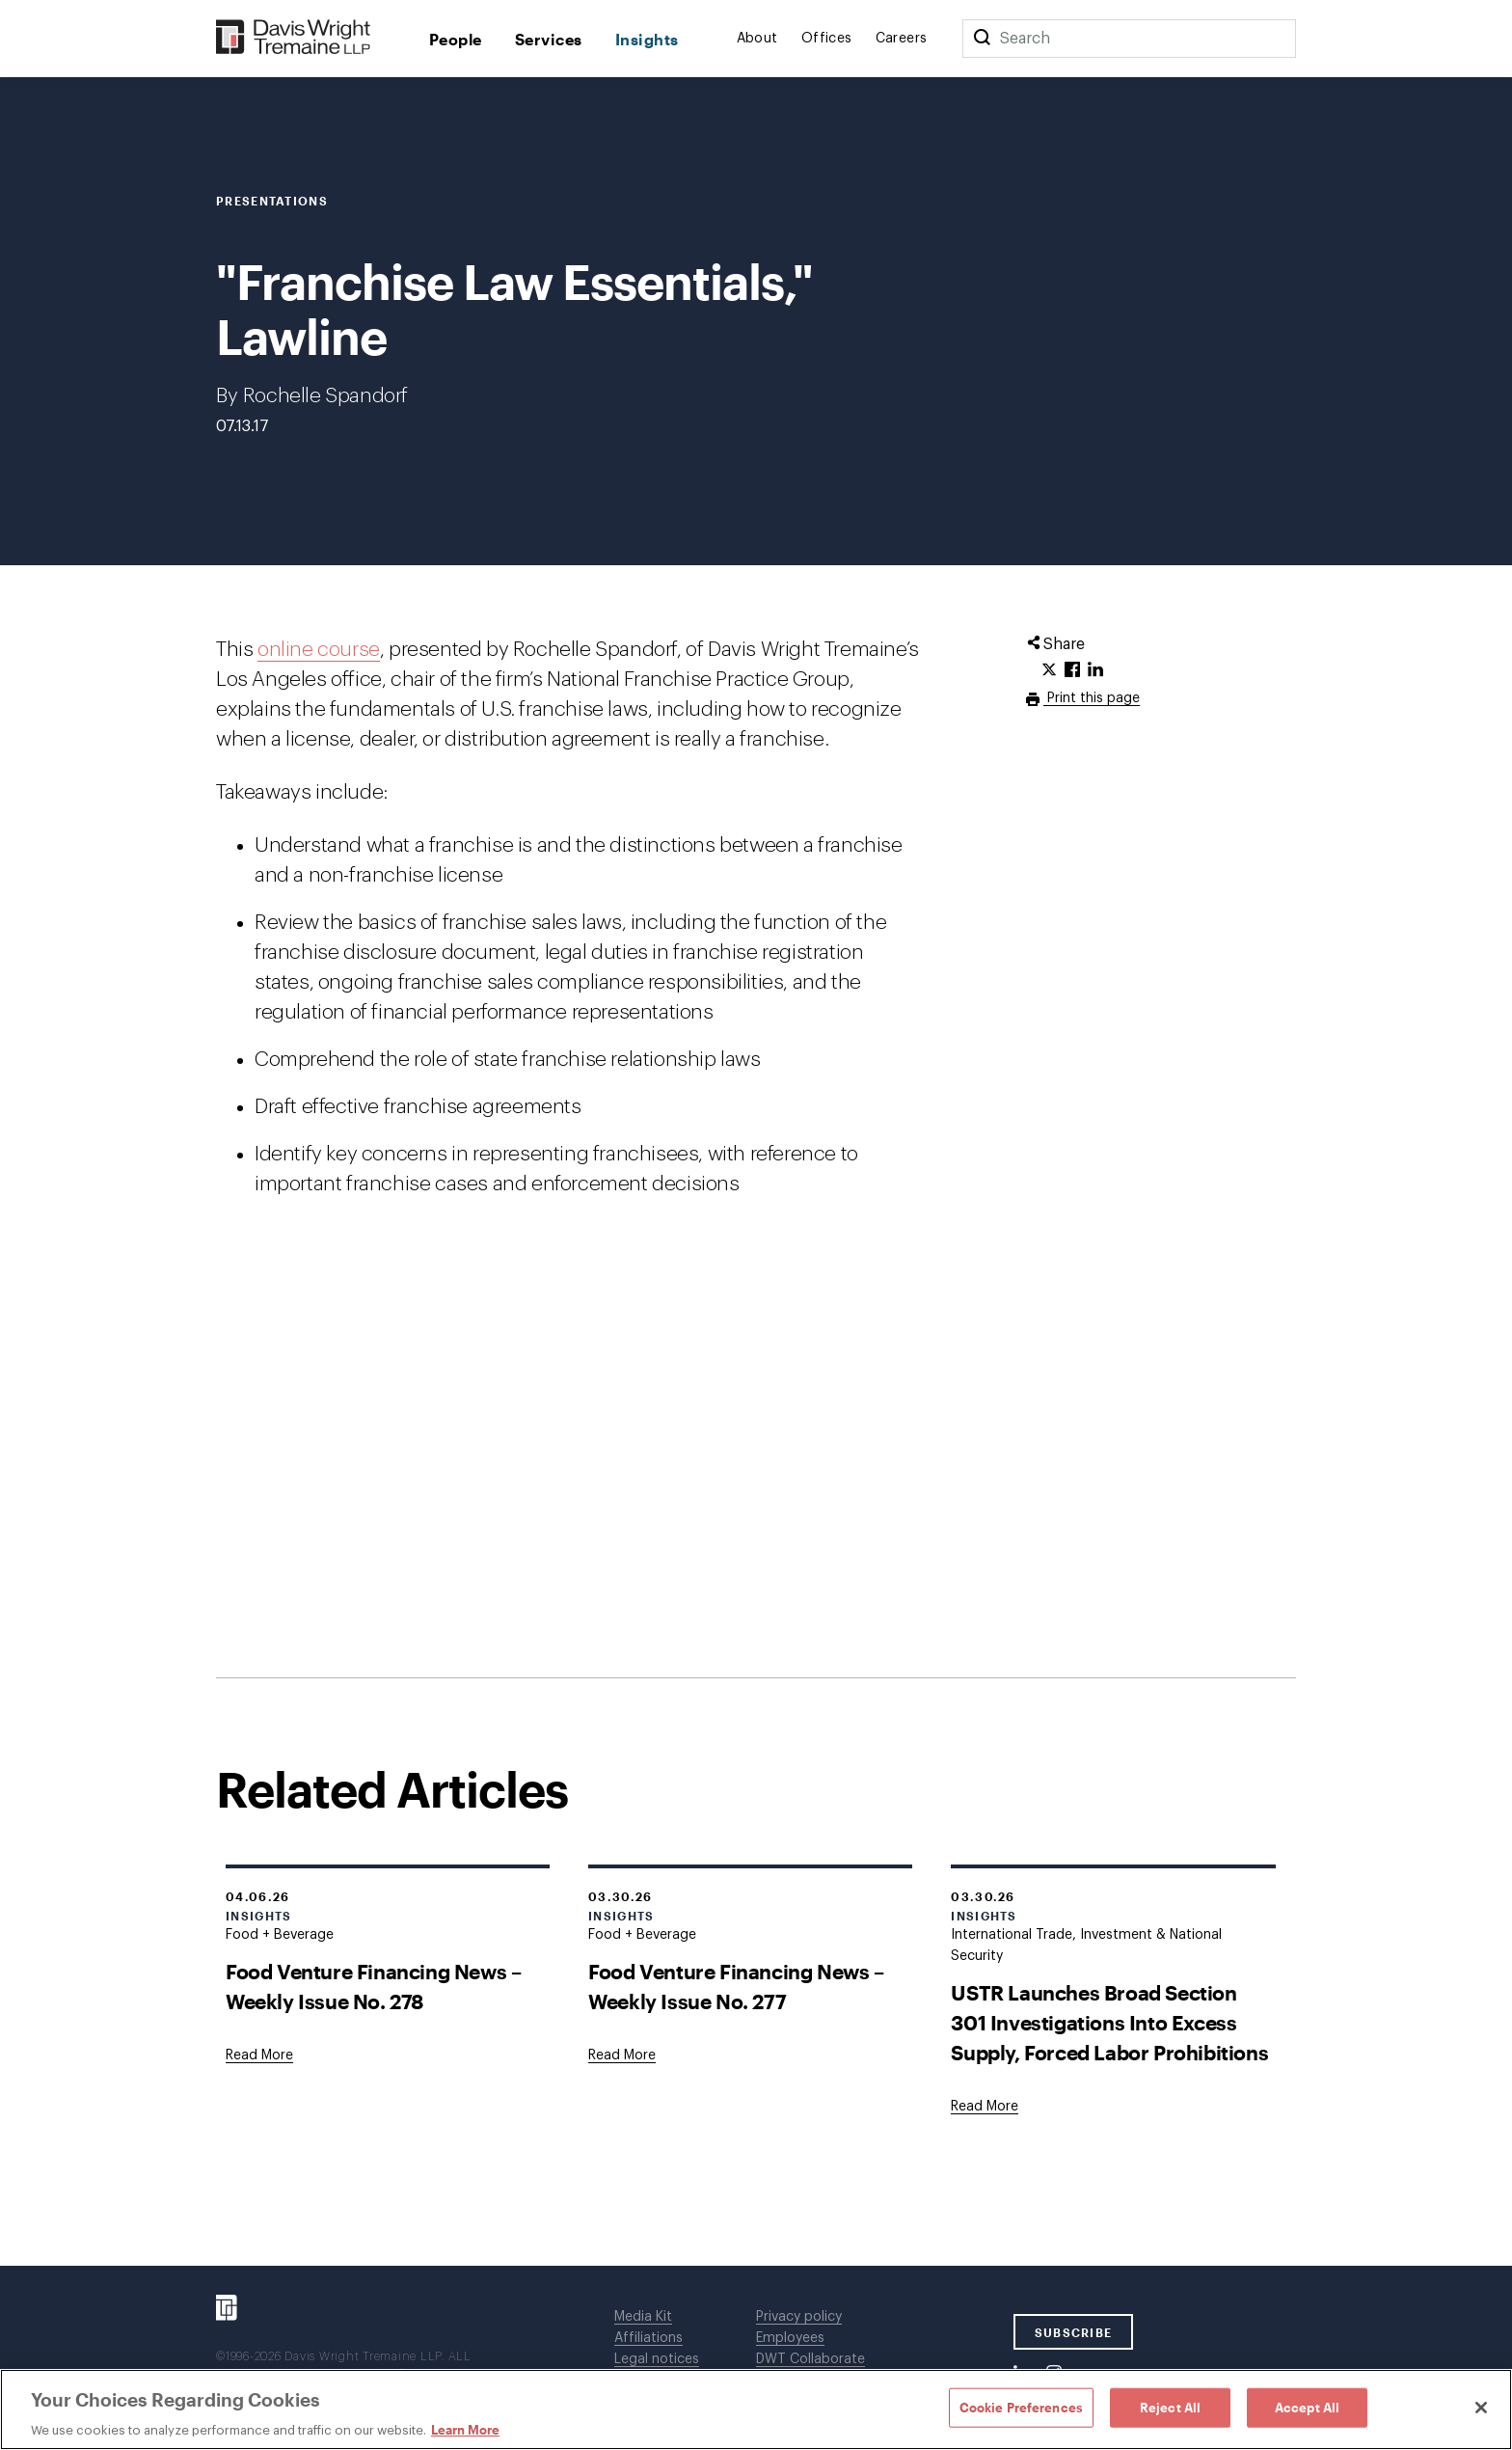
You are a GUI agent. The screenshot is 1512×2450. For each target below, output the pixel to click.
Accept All (1307, 2406)
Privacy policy (799, 2317)
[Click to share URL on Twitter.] (1049, 670)
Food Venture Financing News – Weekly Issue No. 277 (735, 1986)
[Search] (981, 38)
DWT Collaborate (810, 2359)
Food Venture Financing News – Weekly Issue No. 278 (373, 1986)
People (455, 39)
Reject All (1170, 2406)
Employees (790, 2338)
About (757, 38)
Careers (902, 38)
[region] (756, 2409)
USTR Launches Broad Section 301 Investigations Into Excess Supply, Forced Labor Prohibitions (1109, 2022)
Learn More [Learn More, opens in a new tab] (465, 2429)
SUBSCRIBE (1074, 2332)
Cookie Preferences (1021, 2406)
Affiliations (648, 2338)
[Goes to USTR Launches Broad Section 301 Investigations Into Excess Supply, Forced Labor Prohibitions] (984, 2106)
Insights (647, 39)
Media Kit (643, 2317)
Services (548, 39)
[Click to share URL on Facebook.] (1072, 670)
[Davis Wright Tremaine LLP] (293, 38)
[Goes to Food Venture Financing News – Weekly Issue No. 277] (622, 2055)
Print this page (1091, 698)
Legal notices (656, 2359)
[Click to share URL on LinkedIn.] (1095, 670)
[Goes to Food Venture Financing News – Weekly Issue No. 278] (259, 2055)
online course (318, 650)
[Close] (1481, 2407)
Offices (826, 38)
